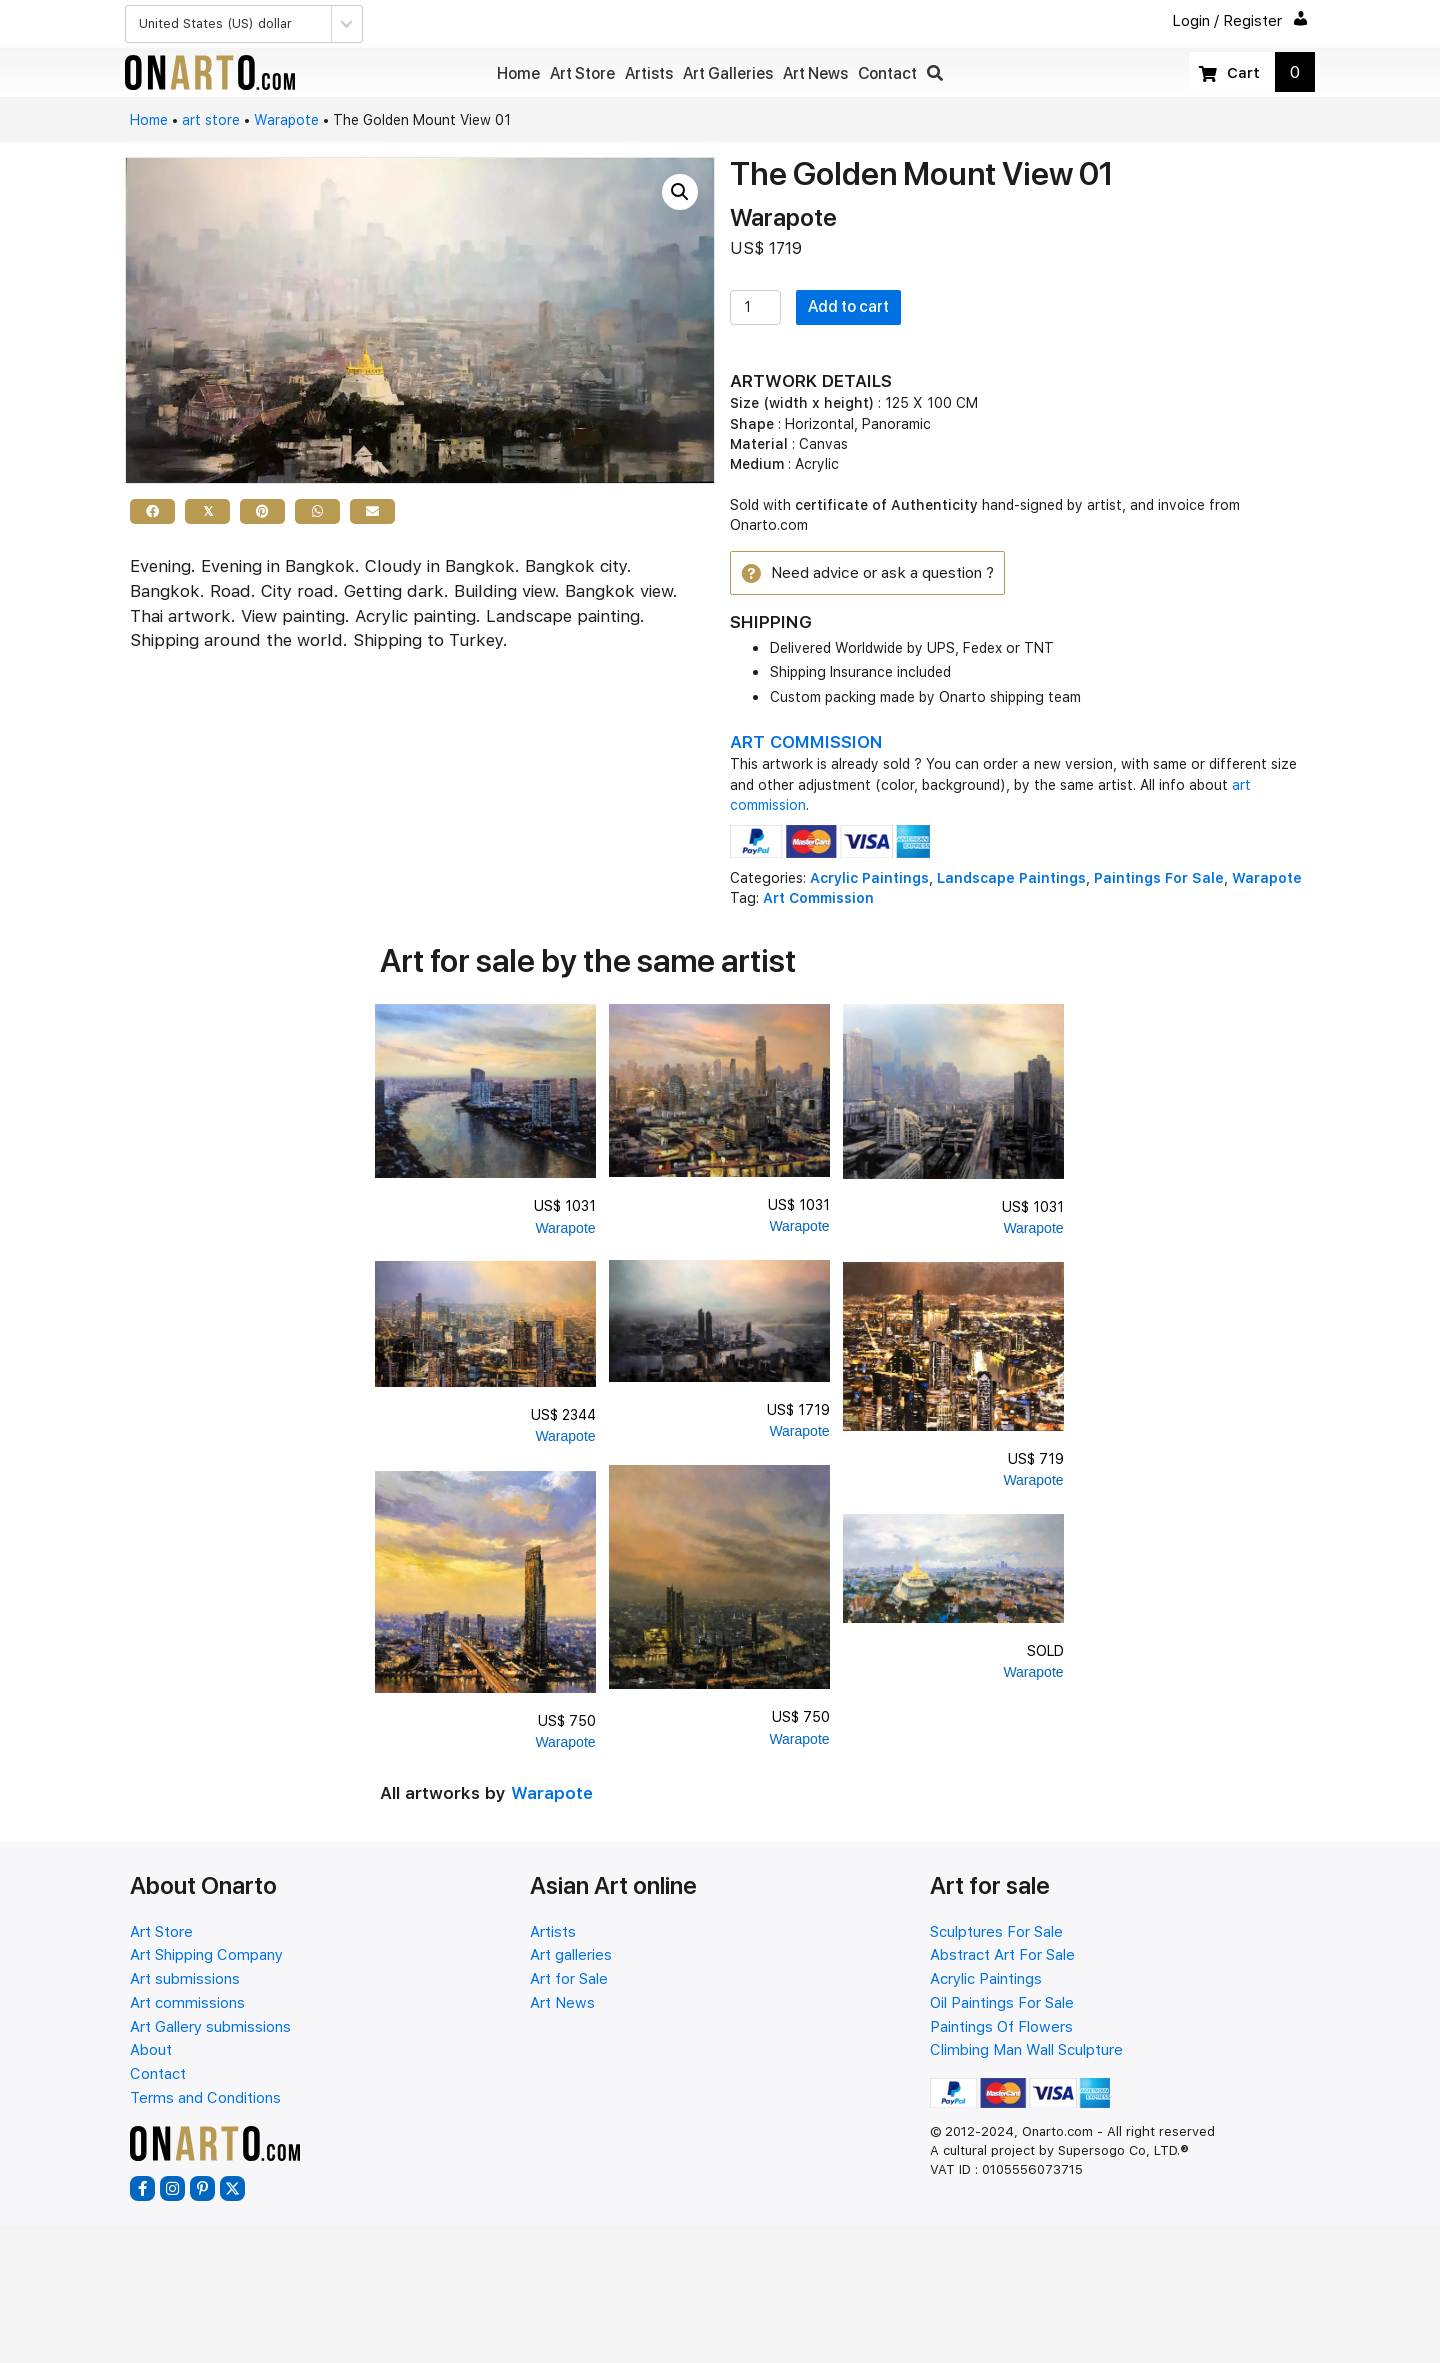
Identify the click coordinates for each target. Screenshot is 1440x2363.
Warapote (286, 120)
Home (149, 120)
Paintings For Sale (1159, 880)
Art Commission (818, 900)
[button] (935, 73)
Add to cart (848, 306)
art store (211, 120)
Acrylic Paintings (869, 880)
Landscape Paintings (1011, 880)
